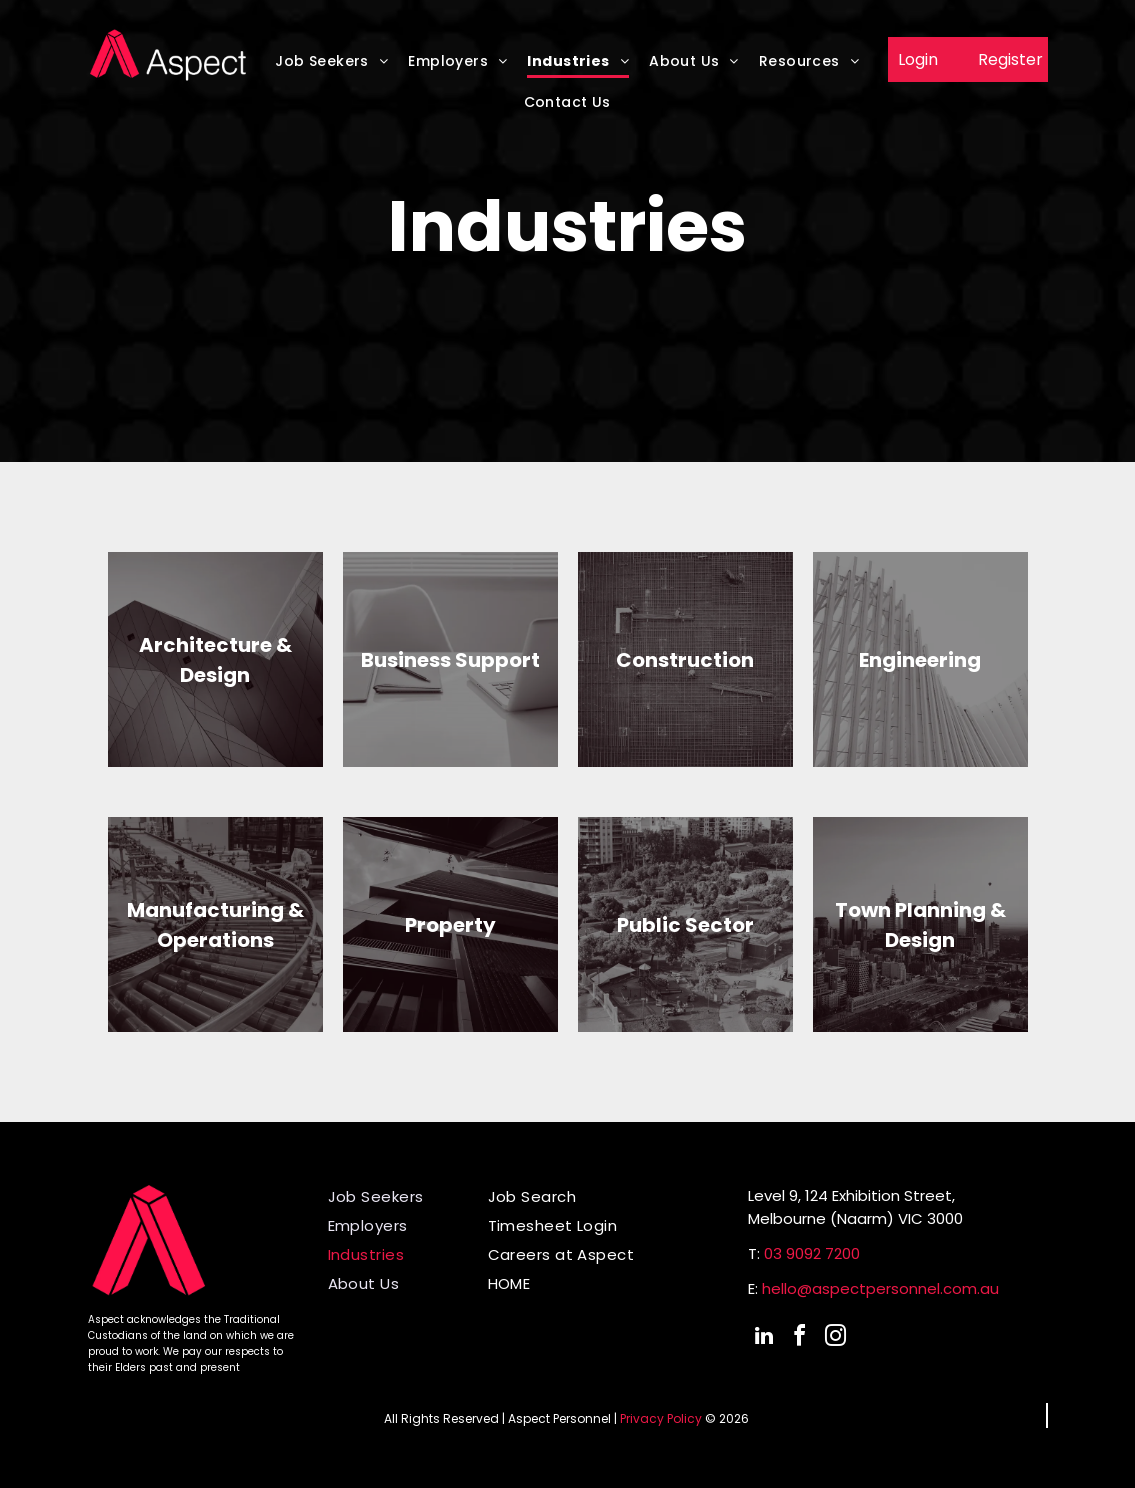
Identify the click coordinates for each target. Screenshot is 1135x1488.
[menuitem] (331, 67)
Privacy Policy (661, 1418)
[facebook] (800, 1338)
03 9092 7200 (812, 1253)
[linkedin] (764, 1338)
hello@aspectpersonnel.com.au (880, 1288)
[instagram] (836, 1338)
